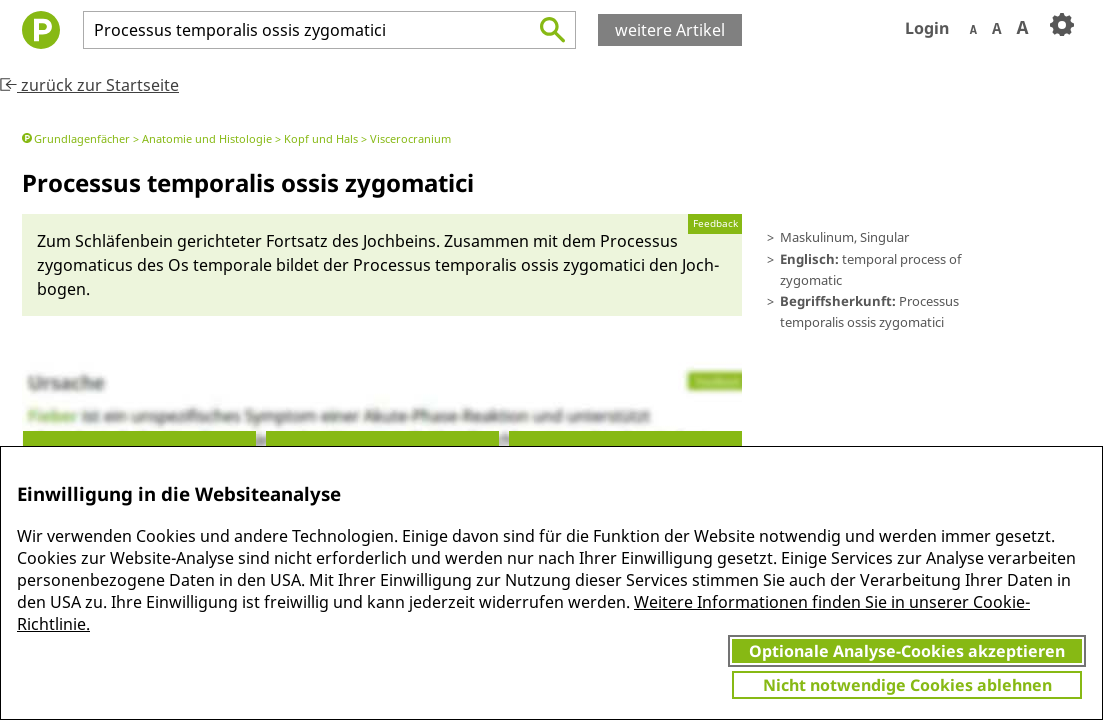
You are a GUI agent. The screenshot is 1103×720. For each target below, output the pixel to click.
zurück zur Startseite (89, 85)
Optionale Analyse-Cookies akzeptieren (907, 651)
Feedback (715, 223)
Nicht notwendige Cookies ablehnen (907, 685)
